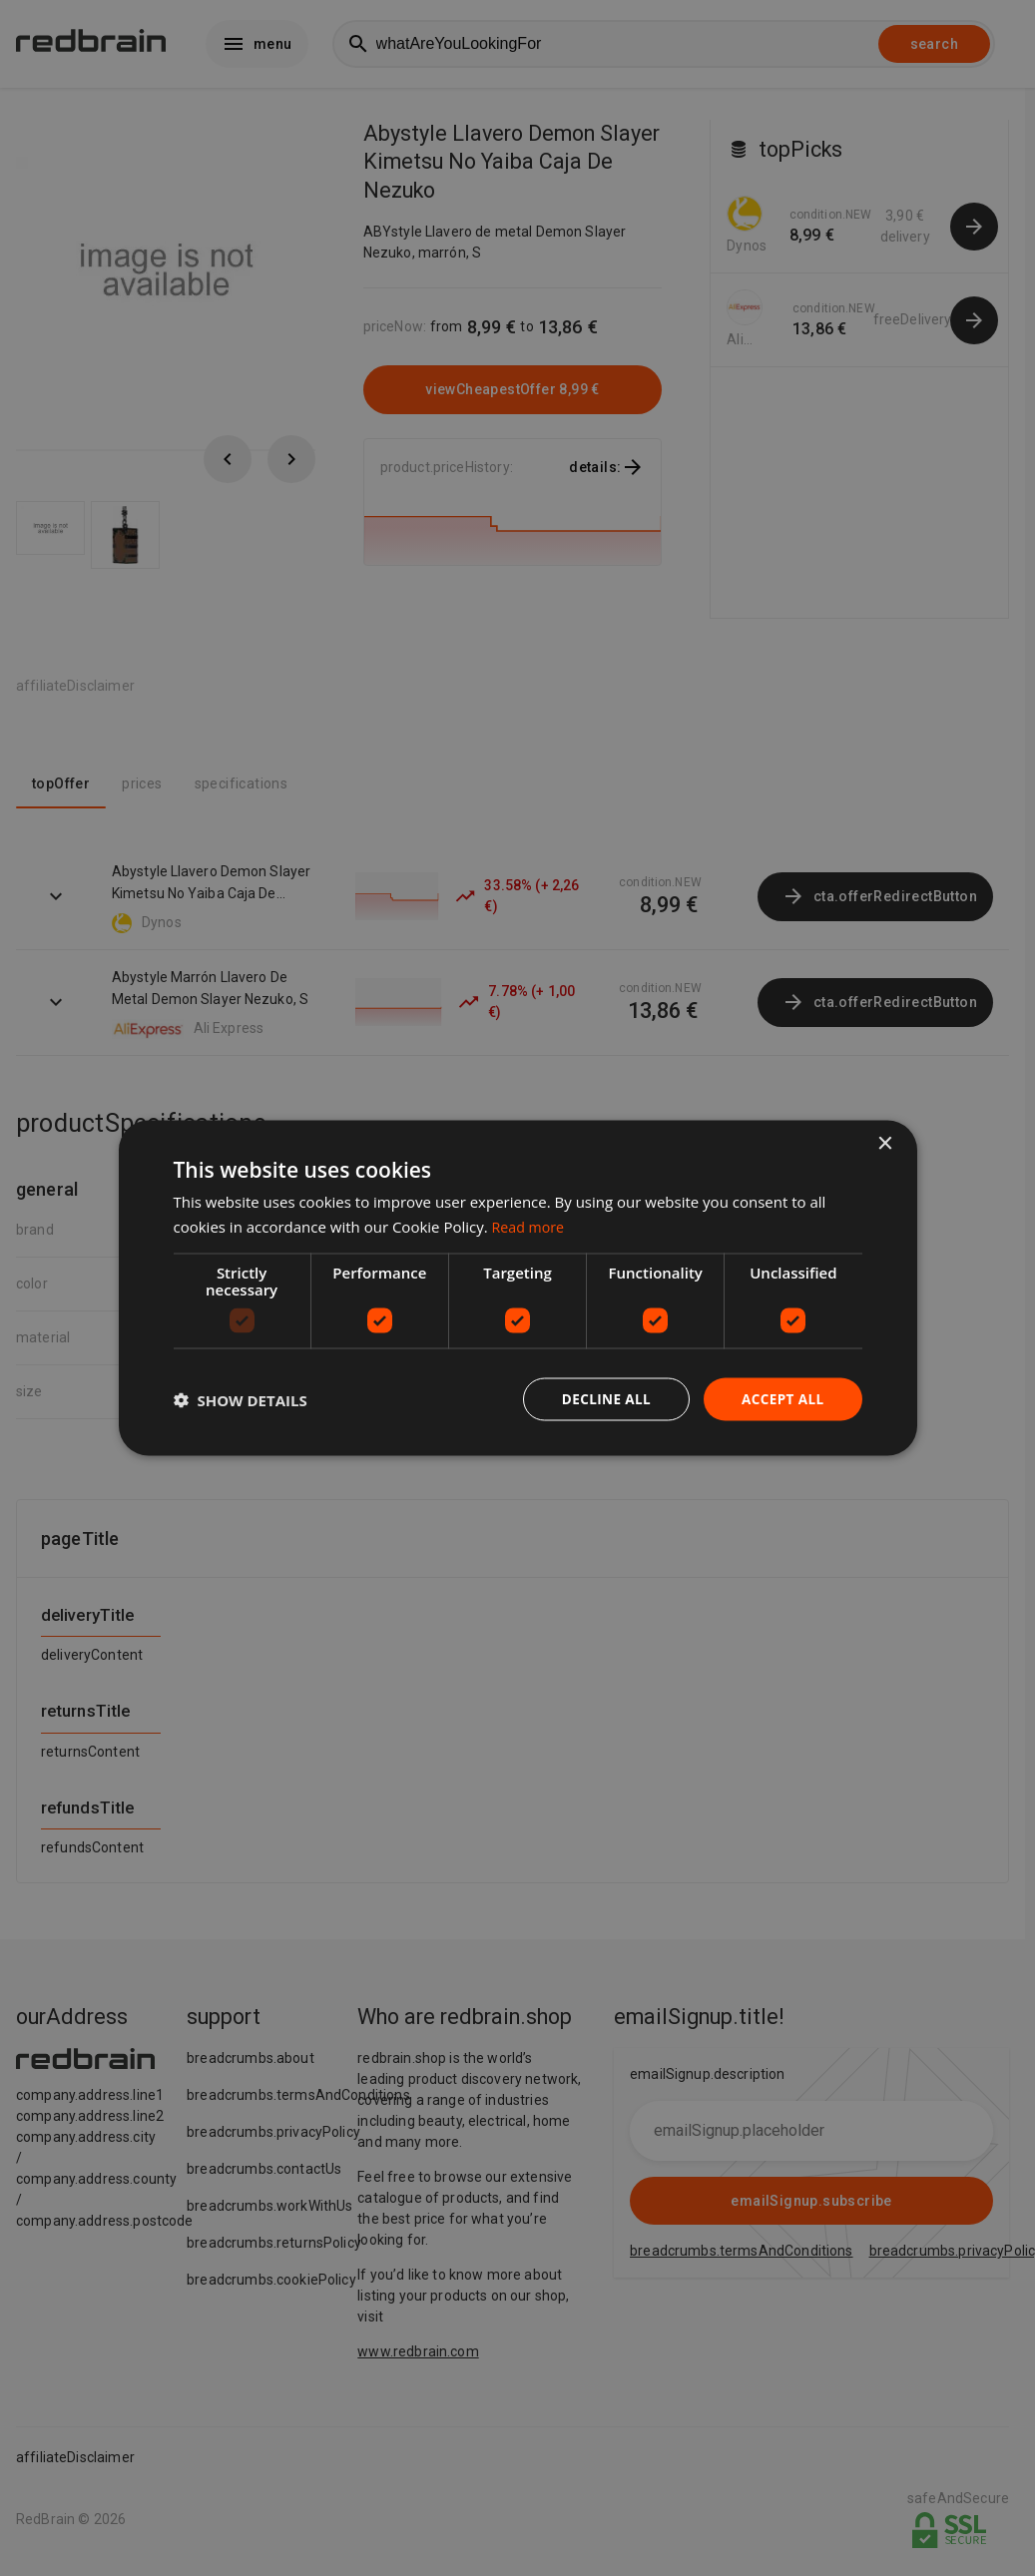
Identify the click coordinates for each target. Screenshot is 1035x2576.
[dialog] (518, 1288)
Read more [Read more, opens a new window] (530, 1225)
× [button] (884, 1142)
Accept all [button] (781, 1398)
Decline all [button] (602, 1398)
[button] (240, 1399)
